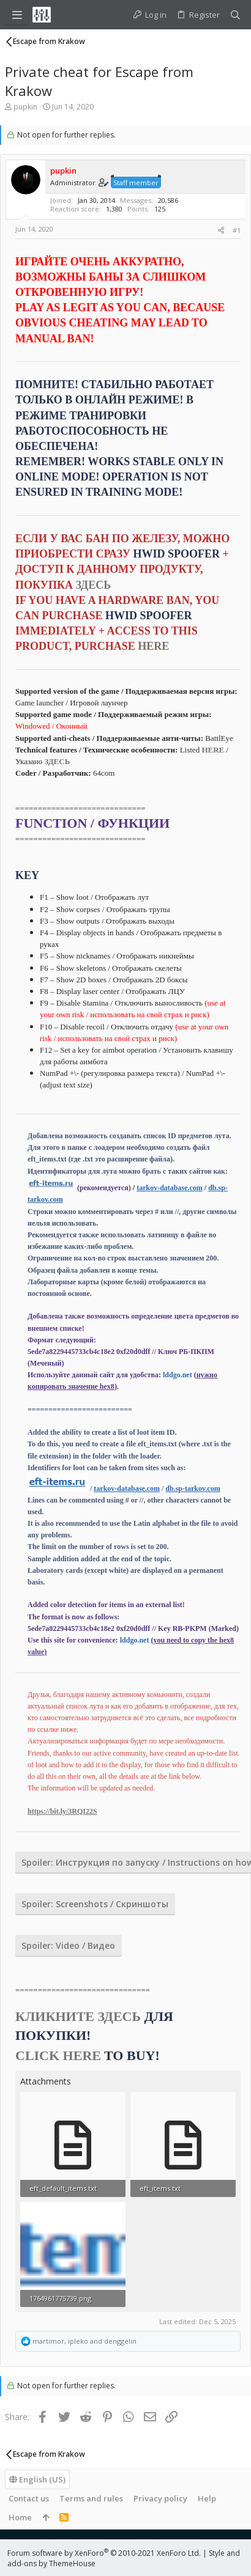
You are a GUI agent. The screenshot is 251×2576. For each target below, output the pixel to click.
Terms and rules (91, 2498)
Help (207, 2498)
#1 (237, 230)
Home (20, 2517)
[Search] (235, 15)
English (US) (37, 2479)
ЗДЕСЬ (93, 585)
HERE (212, 749)
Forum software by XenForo (104, 2553)
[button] (17, 15)
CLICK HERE (58, 2055)
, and (84, 2341)
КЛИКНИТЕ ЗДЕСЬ (78, 2016)
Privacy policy (160, 2498)
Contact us (29, 2498)
